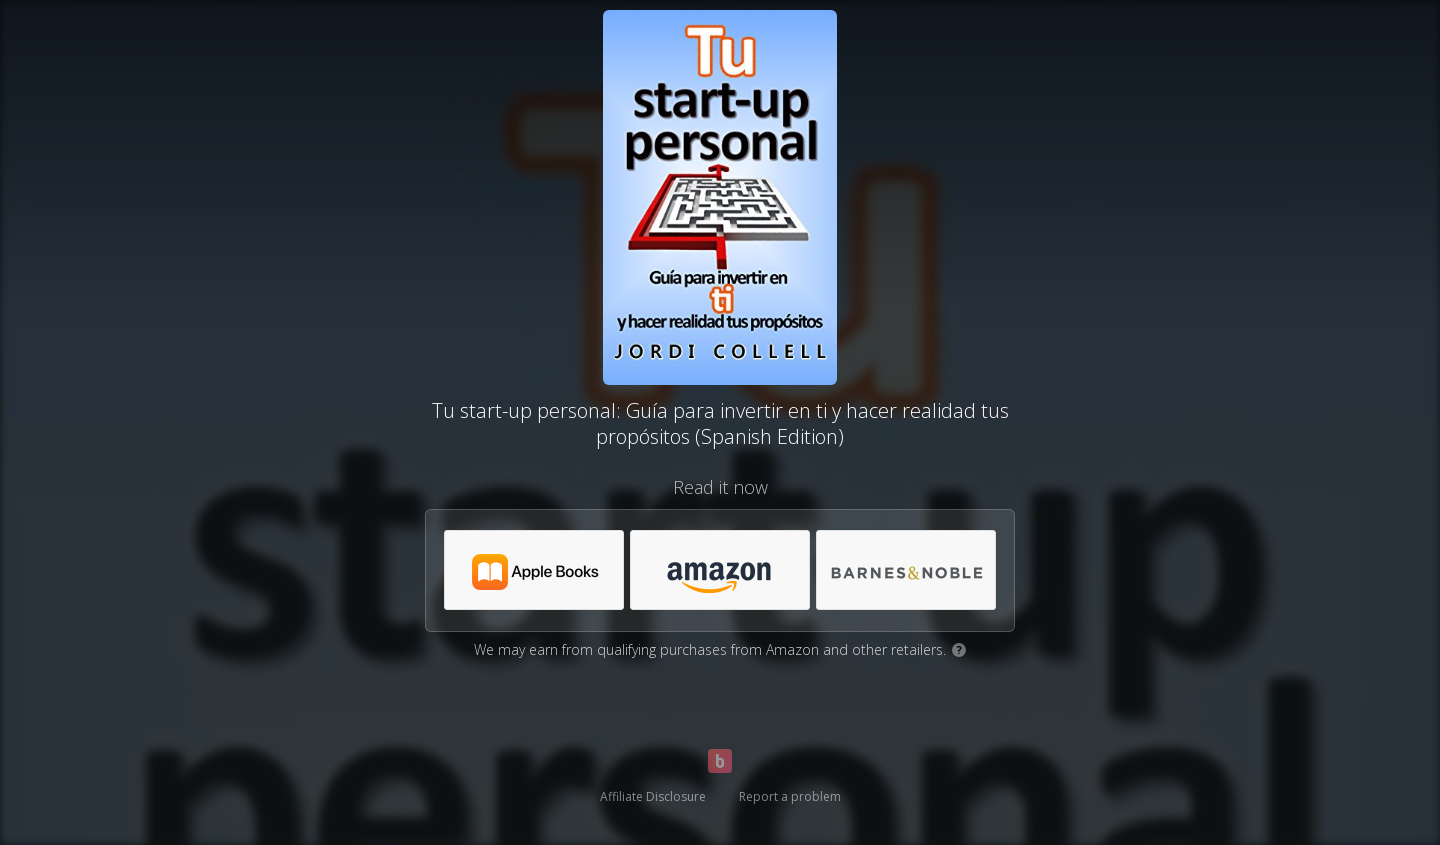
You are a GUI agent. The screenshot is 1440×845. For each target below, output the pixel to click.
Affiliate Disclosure (653, 796)
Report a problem (790, 796)
